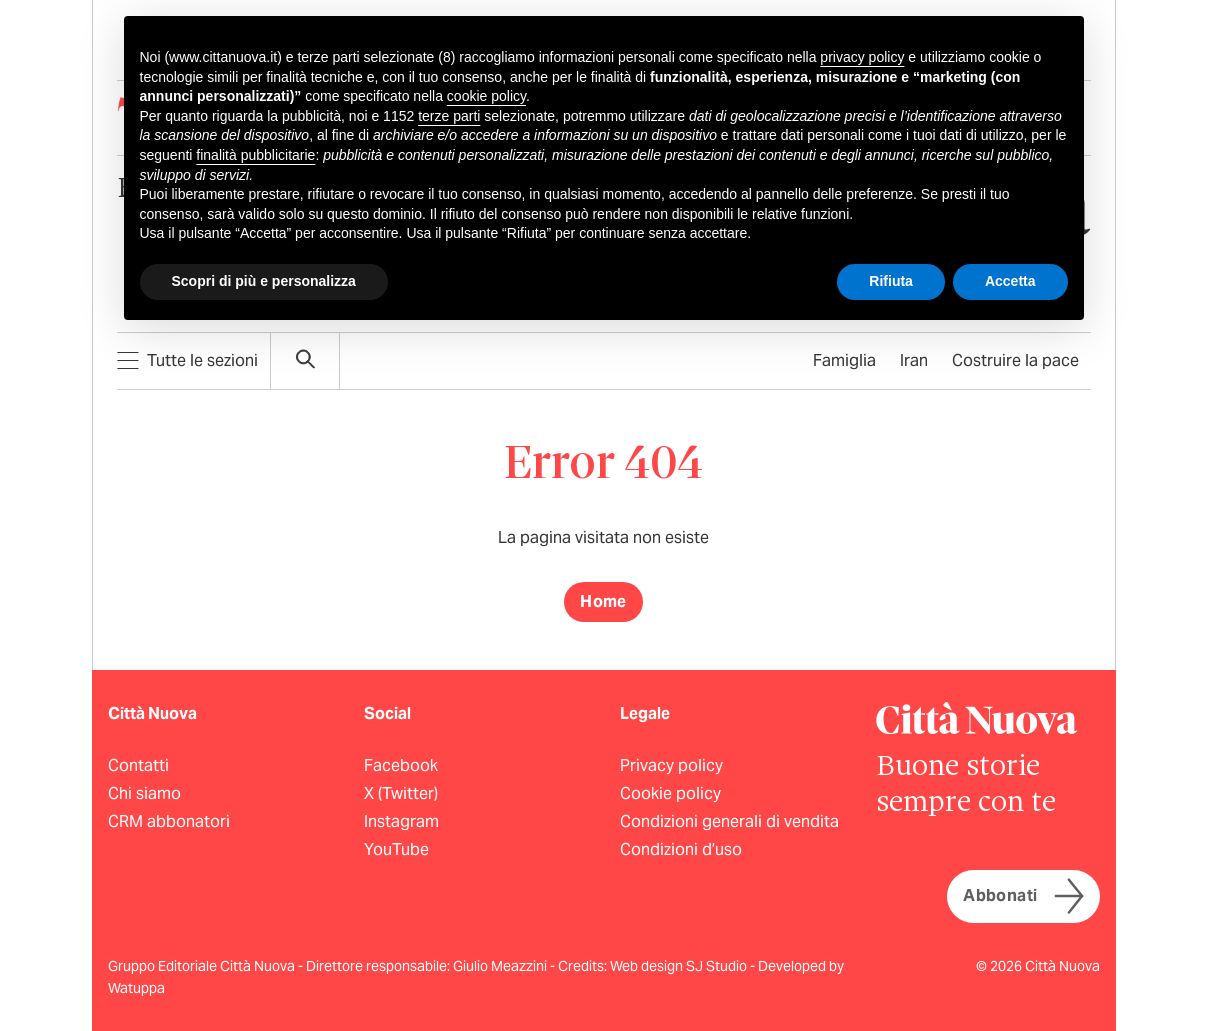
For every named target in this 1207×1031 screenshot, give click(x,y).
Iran (914, 360)
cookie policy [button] (486, 96)
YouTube (396, 849)
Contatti (138, 765)
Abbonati (1023, 896)
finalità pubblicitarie (255, 155)
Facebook (401, 765)
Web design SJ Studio (680, 966)
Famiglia (844, 360)
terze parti (449, 116)
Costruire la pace (1015, 360)
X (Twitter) (401, 793)
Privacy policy (671, 765)
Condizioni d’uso (681, 849)
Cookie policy (670, 793)
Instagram (401, 821)
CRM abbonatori (169, 821)
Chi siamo (144, 793)
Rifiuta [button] (891, 281)
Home (603, 601)
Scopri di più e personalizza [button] (264, 281)
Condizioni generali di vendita (729, 821)
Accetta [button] (1010, 281)
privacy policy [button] (862, 57)
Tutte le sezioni (187, 360)
